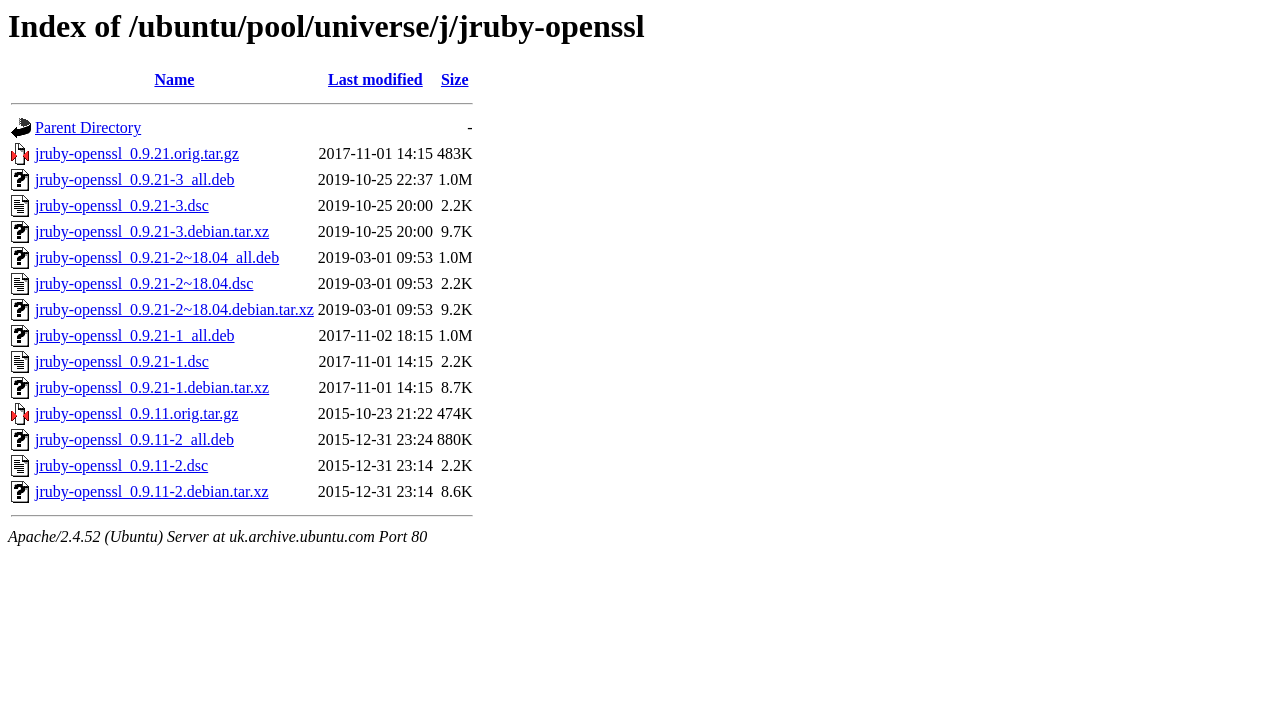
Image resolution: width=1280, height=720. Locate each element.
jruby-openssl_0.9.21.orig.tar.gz (137, 153)
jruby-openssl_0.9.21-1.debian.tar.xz (152, 387)
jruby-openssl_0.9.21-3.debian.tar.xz (152, 231)
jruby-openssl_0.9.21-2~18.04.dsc (144, 283)
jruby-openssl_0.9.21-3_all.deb (135, 179)
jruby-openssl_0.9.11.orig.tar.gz (136, 413)
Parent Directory (88, 127)
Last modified (375, 79)
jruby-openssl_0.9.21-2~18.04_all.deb (157, 257)
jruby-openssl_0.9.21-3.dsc (122, 205)
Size (455, 79)
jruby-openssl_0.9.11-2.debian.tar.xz (152, 491)
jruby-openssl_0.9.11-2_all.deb (134, 439)
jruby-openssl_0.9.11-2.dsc (121, 465)
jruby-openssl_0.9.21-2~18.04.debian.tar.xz (174, 309)
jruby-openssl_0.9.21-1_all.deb (135, 335)
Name (174, 79)
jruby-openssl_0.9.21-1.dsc (122, 361)
